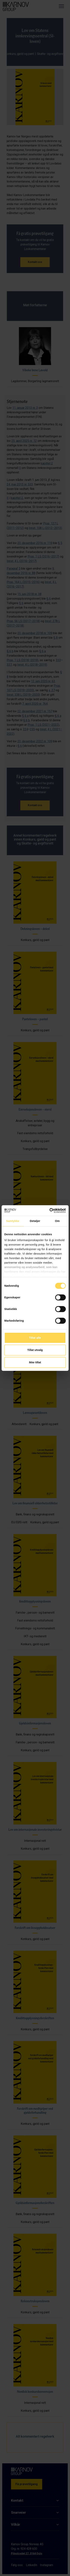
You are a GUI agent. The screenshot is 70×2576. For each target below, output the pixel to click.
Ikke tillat (35, 1362)
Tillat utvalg (35, 1349)
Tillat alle (35, 1337)
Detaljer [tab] (35, 1220)
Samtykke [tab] (12, 1220)
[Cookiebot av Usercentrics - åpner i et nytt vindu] (50, 1210)
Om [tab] (57, 1220)
